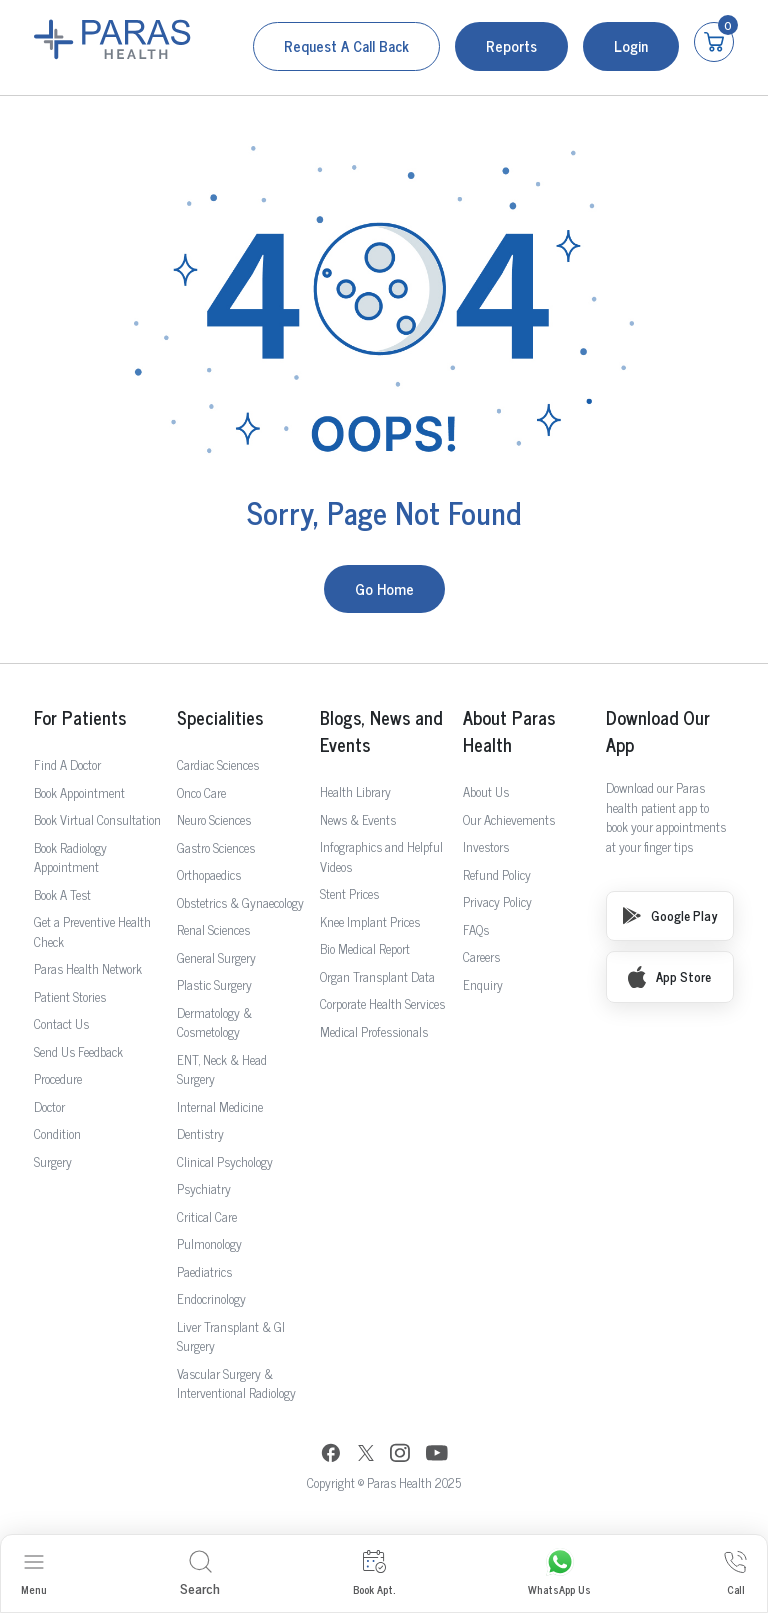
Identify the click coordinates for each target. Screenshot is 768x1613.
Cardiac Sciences (218, 764)
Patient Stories (70, 996)
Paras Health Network (88, 968)
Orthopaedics (209, 874)
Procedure (58, 1078)
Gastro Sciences (216, 847)
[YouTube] (437, 1455)
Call (735, 1574)
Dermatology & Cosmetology (214, 1022)
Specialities (220, 717)
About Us (486, 791)
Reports (511, 45)
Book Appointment (79, 792)
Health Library (355, 791)
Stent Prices (349, 893)
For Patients (80, 717)
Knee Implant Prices (370, 921)
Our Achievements (509, 819)
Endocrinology (211, 1298)
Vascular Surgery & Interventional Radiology (236, 1383)
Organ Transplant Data (377, 976)
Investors (486, 846)
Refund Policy (497, 874)
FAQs (476, 929)
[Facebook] (331, 1455)
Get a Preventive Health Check (92, 931)
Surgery (53, 1161)
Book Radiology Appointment (70, 857)
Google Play (670, 915)
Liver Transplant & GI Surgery (231, 1336)
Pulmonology (209, 1243)
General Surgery (216, 957)
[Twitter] (366, 1455)
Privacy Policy (497, 901)
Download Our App (658, 731)
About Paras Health (509, 731)
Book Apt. (374, 1574)
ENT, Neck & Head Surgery (222, 1069)
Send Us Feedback (78, 1051)
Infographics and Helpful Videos (381, 856)
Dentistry (200, 1133)
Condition (57, 1133)
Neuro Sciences (214, 819)
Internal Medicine (220, 1106)
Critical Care (207, 1216)
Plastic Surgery (214, 984)
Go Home (384, 588)
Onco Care (201, 792)
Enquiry (483, 984)
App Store (669, 977)
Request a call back (346, 45)
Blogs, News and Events (381, 731)
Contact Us (61, 1023)
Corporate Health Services (382, 1003)
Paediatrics (204, 1271)
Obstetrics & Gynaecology (240, 902)
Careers (481, 956)
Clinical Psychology (225, 1161)
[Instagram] (400, 1455)
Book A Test (62, 894)
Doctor (49, 1106)
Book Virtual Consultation (97, 819)
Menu (34, 1574)
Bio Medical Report (365, 948)
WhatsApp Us (559, 1574)
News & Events (358, 819)
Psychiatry (204, 1188)
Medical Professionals (374, 1031)
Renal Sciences (213, 929)
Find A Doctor (67, 764)
